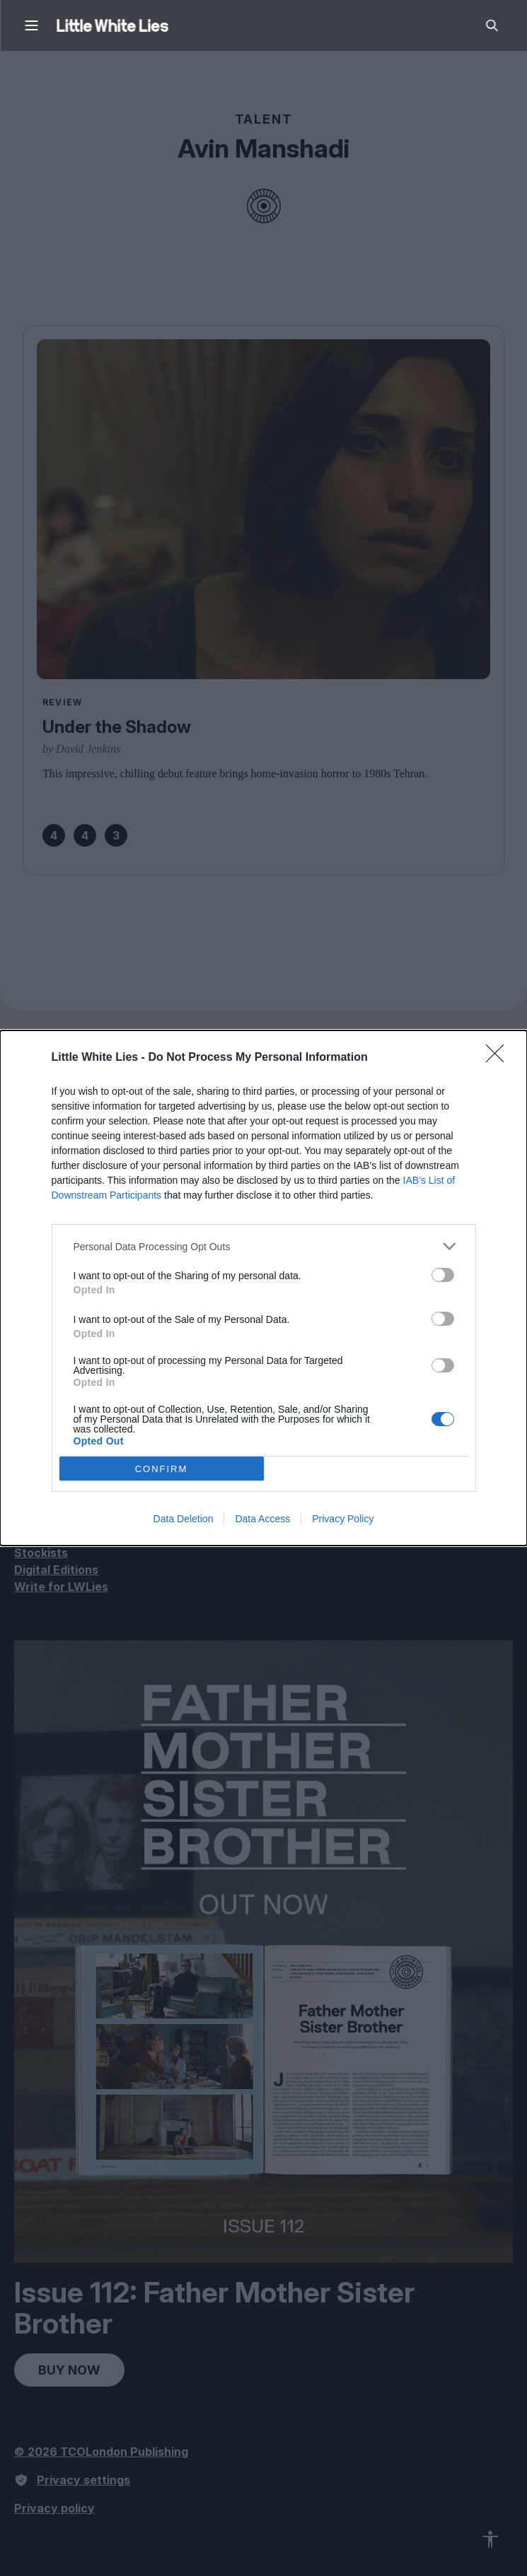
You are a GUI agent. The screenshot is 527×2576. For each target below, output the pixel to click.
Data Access (262, 1518)
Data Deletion (184, 1518)
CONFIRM (161, 1469)
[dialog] (263, 1288)
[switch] (443, 1275)
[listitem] (264, 1246)
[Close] (499, 1058)
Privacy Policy (342, 1518)
